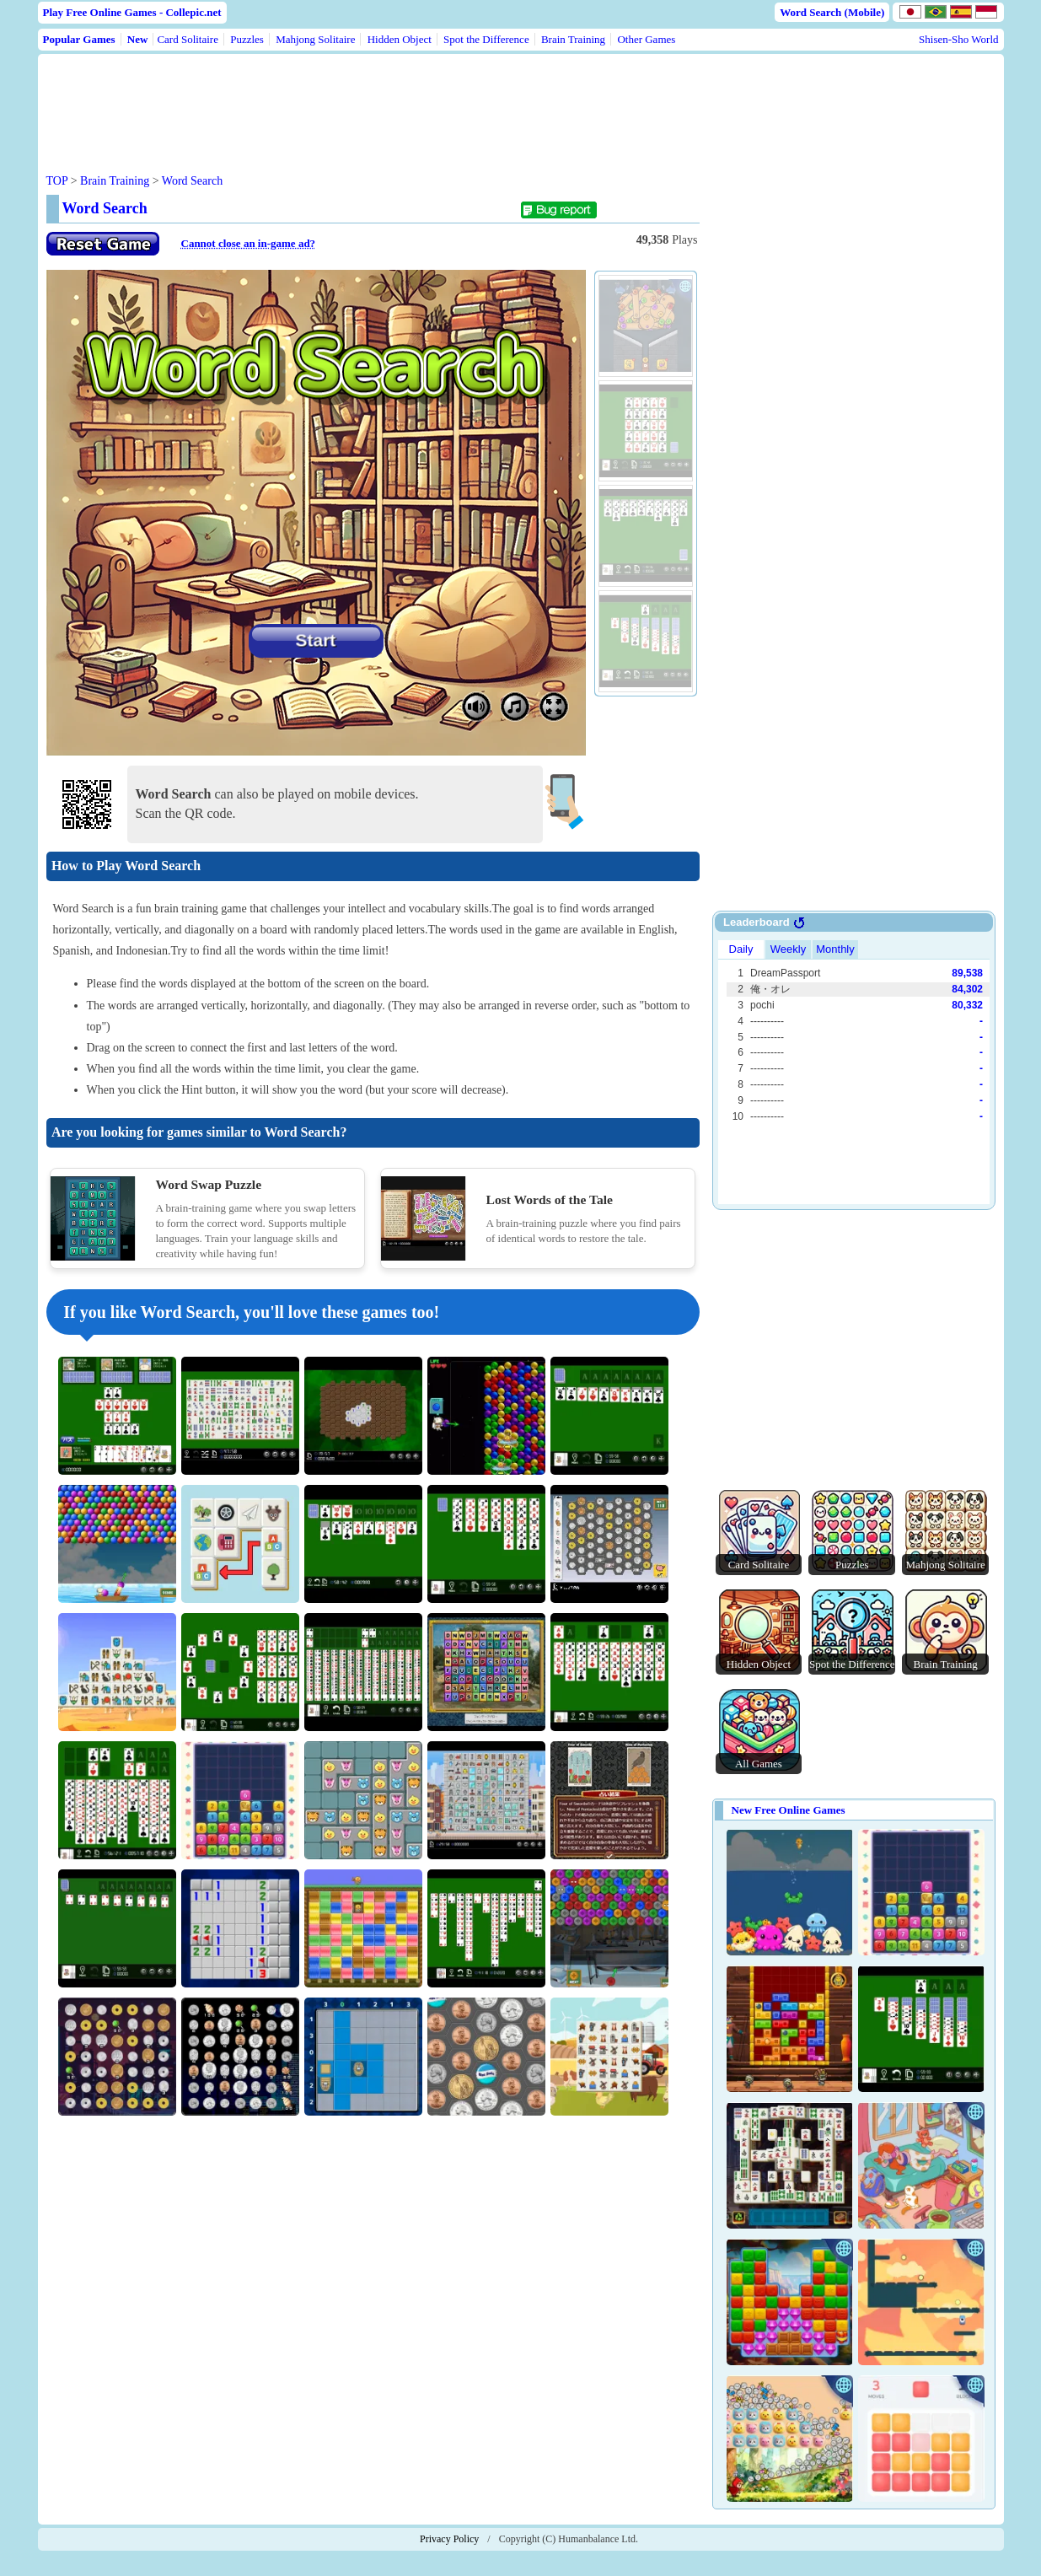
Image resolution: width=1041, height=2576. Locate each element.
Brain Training (573, 39)
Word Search (192, 181)
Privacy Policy (449, 2539)
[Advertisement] (368, 100)
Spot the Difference (486, 39)
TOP (57, 181)
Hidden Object (400, 39)
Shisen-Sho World (958, 39)
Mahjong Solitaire (315, 39)
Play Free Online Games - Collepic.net (132, 12)
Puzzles (247, 39)
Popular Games (79, 39)
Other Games (646, 39)
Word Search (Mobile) (832, 12)
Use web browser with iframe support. (853, 1070)
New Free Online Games (788, 1810)
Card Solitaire (187, 39)
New (137, 39)
